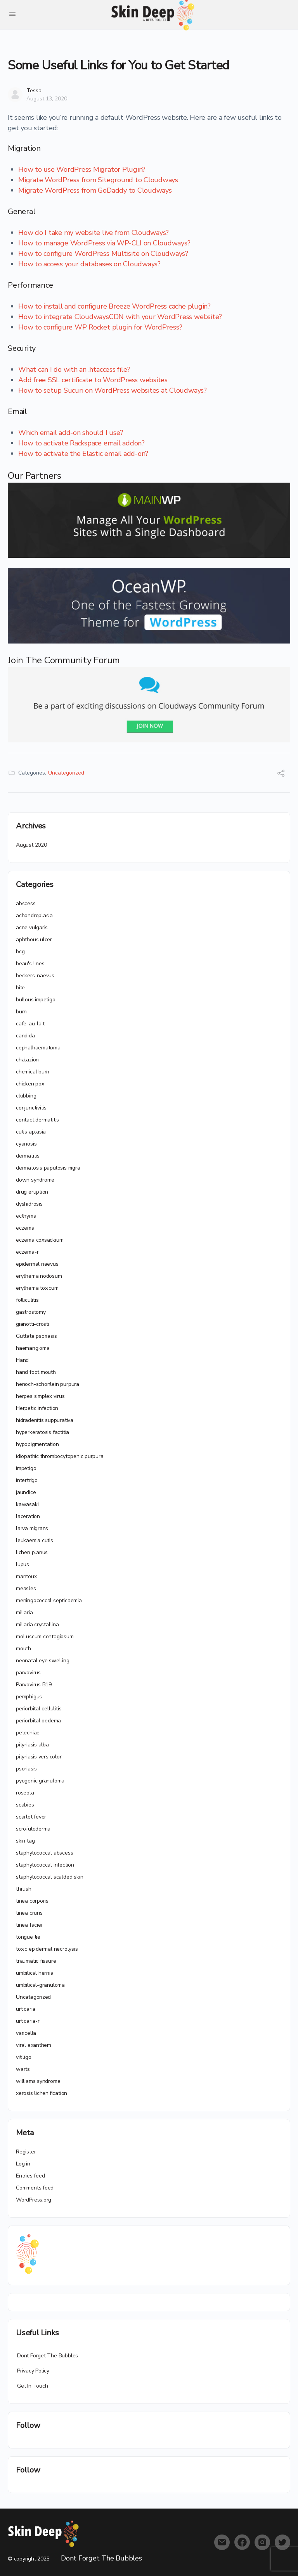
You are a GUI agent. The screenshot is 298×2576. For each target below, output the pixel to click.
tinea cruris (29, 1913)
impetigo (26, 1468)
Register (26, 2151)
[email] (222, 2542)
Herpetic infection (37, 1408)
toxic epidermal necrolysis (47, 1949)
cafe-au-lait (30, 1023)
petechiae (28, 1732)
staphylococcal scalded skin (49, 1877)
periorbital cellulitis (38, 1708)
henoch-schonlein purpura (47, 1384)
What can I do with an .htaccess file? (74, 369)
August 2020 (31, 845)
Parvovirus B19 (34, 1684)
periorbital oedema (38, 1720)
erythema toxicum (37, 1288)
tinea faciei (29, 1925)
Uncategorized (66, 772)
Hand (22, 1360)
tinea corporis (32, 1901)
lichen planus (32, 1552)
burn (21, 1011)
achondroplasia (34, 915)
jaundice (26, 1492)
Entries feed (30, 2175)
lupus (22, 1564)
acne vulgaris (32, 927)
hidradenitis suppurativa (44, 1420)
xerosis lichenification (41, 2093)
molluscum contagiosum (45, 1636)
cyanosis (26, 1143)
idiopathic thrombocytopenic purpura (60, 1456)
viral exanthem (33, 2045)
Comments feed (35, 2187)
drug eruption (32, 1192)
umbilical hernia (35, 1973)
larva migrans (32, 1528)
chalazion (27, 1059)
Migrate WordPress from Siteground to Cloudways (98, 180)
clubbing (26, 1095)
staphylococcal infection (45, 1865)
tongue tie (28, 1937)
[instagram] (262, 2542)
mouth (23, 1648)
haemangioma (33, 1348)
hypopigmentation (37, 1444)
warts (23, 2069)
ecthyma (26, 1216)
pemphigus (29, 1696)
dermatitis (28, 1155)
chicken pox (30, 1083)
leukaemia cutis (34, 1540)
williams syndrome (38, 2081)
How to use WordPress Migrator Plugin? (82, 169)
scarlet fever (31, 1816)
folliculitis (27, 1300)
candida (25, 1035)
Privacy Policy (33, 2370)
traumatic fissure (36, 1961)
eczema (25, 1228)
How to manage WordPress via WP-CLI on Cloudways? (104, 243)
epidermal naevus (37, 1264)
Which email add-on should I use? (70, 432)
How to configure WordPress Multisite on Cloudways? (103, 253)
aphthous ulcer (34, 939)
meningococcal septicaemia (49, 1600)
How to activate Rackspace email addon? (81, 443)
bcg (20, 951)
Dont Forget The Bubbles (47, 2355)
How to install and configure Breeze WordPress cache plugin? (114, 306)
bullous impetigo (35, 999)
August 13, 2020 (46, 98)
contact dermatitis (37, 1119)
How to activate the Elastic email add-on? (83, 453)
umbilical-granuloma (40, 1985)
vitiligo (23, 2057)
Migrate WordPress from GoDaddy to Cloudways (95, 190)
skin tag (25, 1840)
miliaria (24, 1612)
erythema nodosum (39, 1276)
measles (26, 1588)
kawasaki (27, 1504)
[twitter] (282, 2542)
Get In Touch (32, 2386)
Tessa (34, 90)
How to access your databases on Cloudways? (89, 264)
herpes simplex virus (40, 1396)
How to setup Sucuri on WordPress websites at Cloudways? (112, 390)
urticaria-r (28, 2021)
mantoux (26, 1576)
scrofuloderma (33, 1828)
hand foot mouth (36, 1372)
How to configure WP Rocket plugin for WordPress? (100, 327)
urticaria (25, 2009)
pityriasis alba (32, 1744)
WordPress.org (33, 2199)
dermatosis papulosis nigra (48, 1168)
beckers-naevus (35, 975)
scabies (25, 1804)
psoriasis (26, 1768)
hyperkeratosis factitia (42, 1432)
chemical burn (32, 1071)
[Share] (281, 774)
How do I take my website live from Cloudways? (93, 232)
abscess (26, 903)
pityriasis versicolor (39, 1756)
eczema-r (27, 1252)
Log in (23, 2163)
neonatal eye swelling (42, 1660)
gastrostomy (31, 1312)
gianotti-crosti (32, 1324)
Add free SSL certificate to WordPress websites (93, 380)
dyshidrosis (29, 1204)
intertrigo (27, 1480)
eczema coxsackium (39, 1240)
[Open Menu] (12, 14)
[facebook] (242, 2542)
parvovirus (28, 1672)
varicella (26, 2033)
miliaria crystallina (37, 1624)
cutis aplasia (31, 1131)
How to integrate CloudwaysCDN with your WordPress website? (120, 316)
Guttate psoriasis (36, 1336)
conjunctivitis (31, 1107)
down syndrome (35, 1180)
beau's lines (30, 963)
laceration (28, 1516)
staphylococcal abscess (44, 1853)
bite (20, 987)
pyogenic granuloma (40, 1780)
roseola (25, 1792)
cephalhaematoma (38, 1047)
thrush (23, 1889)
